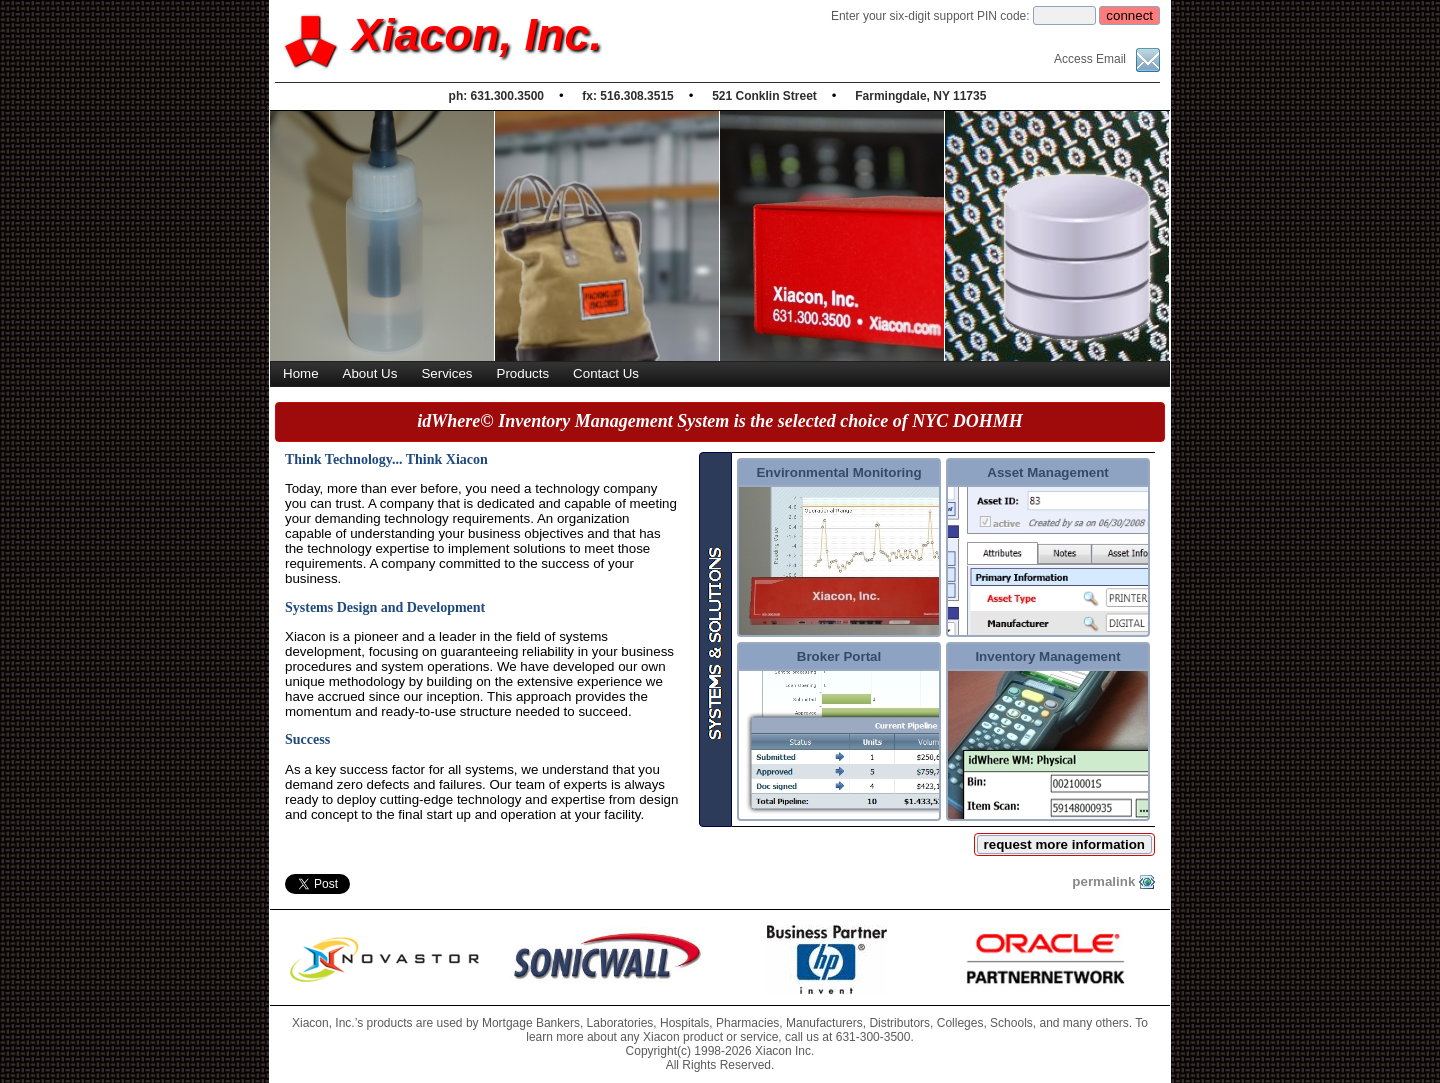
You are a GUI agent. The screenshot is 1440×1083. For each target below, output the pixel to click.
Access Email (1107, 59)
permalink (1113, 882)
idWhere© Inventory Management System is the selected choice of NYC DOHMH (719, 421)
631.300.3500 (507, 96)
